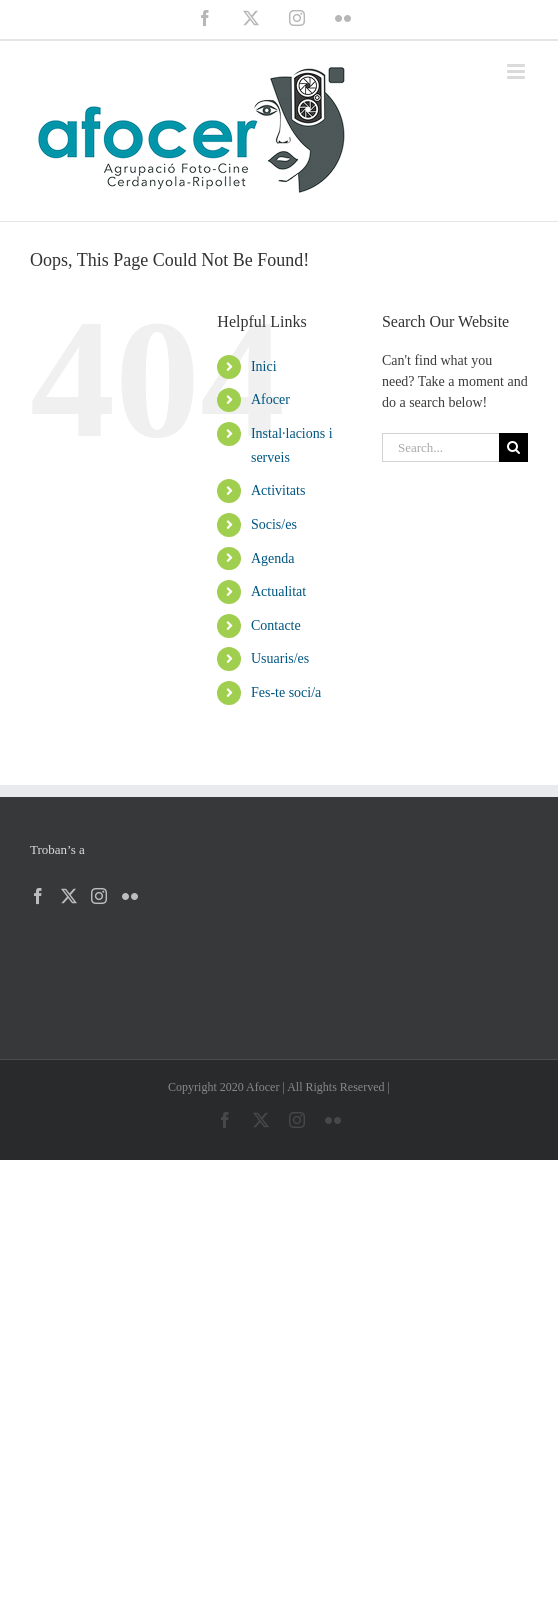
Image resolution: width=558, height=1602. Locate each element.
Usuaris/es (280, 658)
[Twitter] (69, 896)
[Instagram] (99, 896)
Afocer (270, 399)
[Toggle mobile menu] (517, 71)
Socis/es (274, 524)
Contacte (276, 625)
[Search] (513, 447)
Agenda (273, 558)
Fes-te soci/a (286, 692)
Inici (264, 366)
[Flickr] (130, 896)
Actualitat (278, 591)
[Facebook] (38, 896)
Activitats (278, 490)
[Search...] (440, 447)
